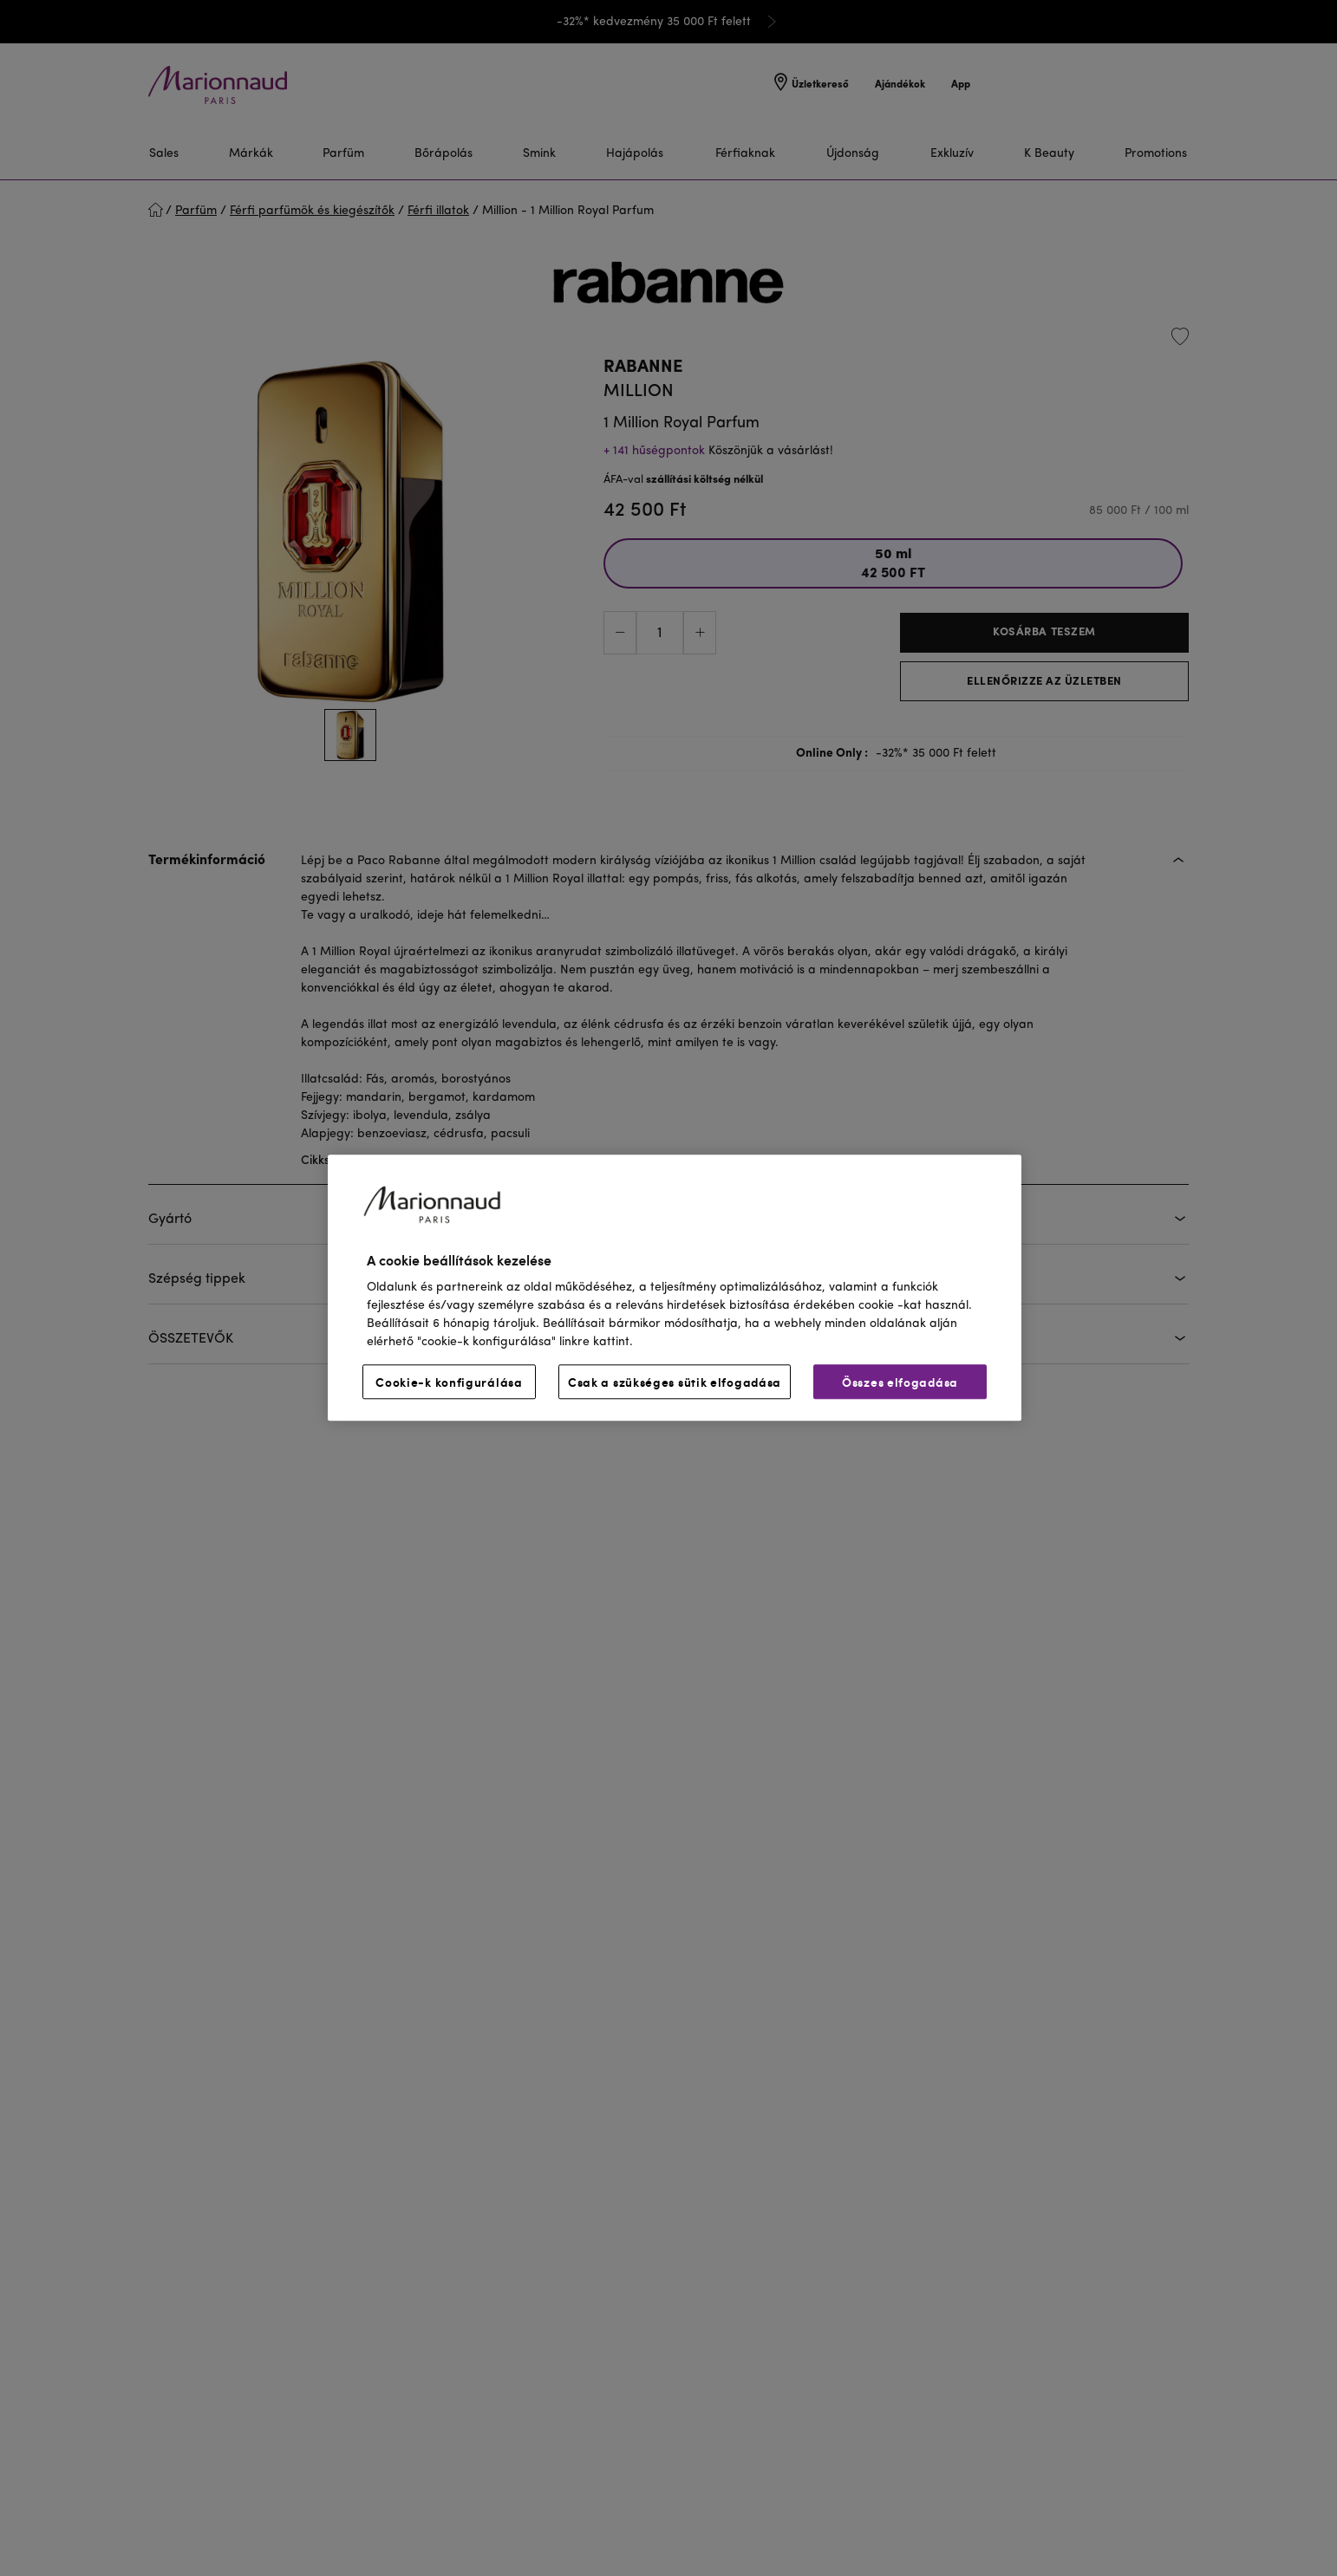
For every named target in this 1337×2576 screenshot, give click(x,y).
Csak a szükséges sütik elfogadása (674, 1382)
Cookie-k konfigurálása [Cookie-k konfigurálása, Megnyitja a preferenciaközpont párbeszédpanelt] (448, 1382)
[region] (674, 1288)
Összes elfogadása (900, 1382)
